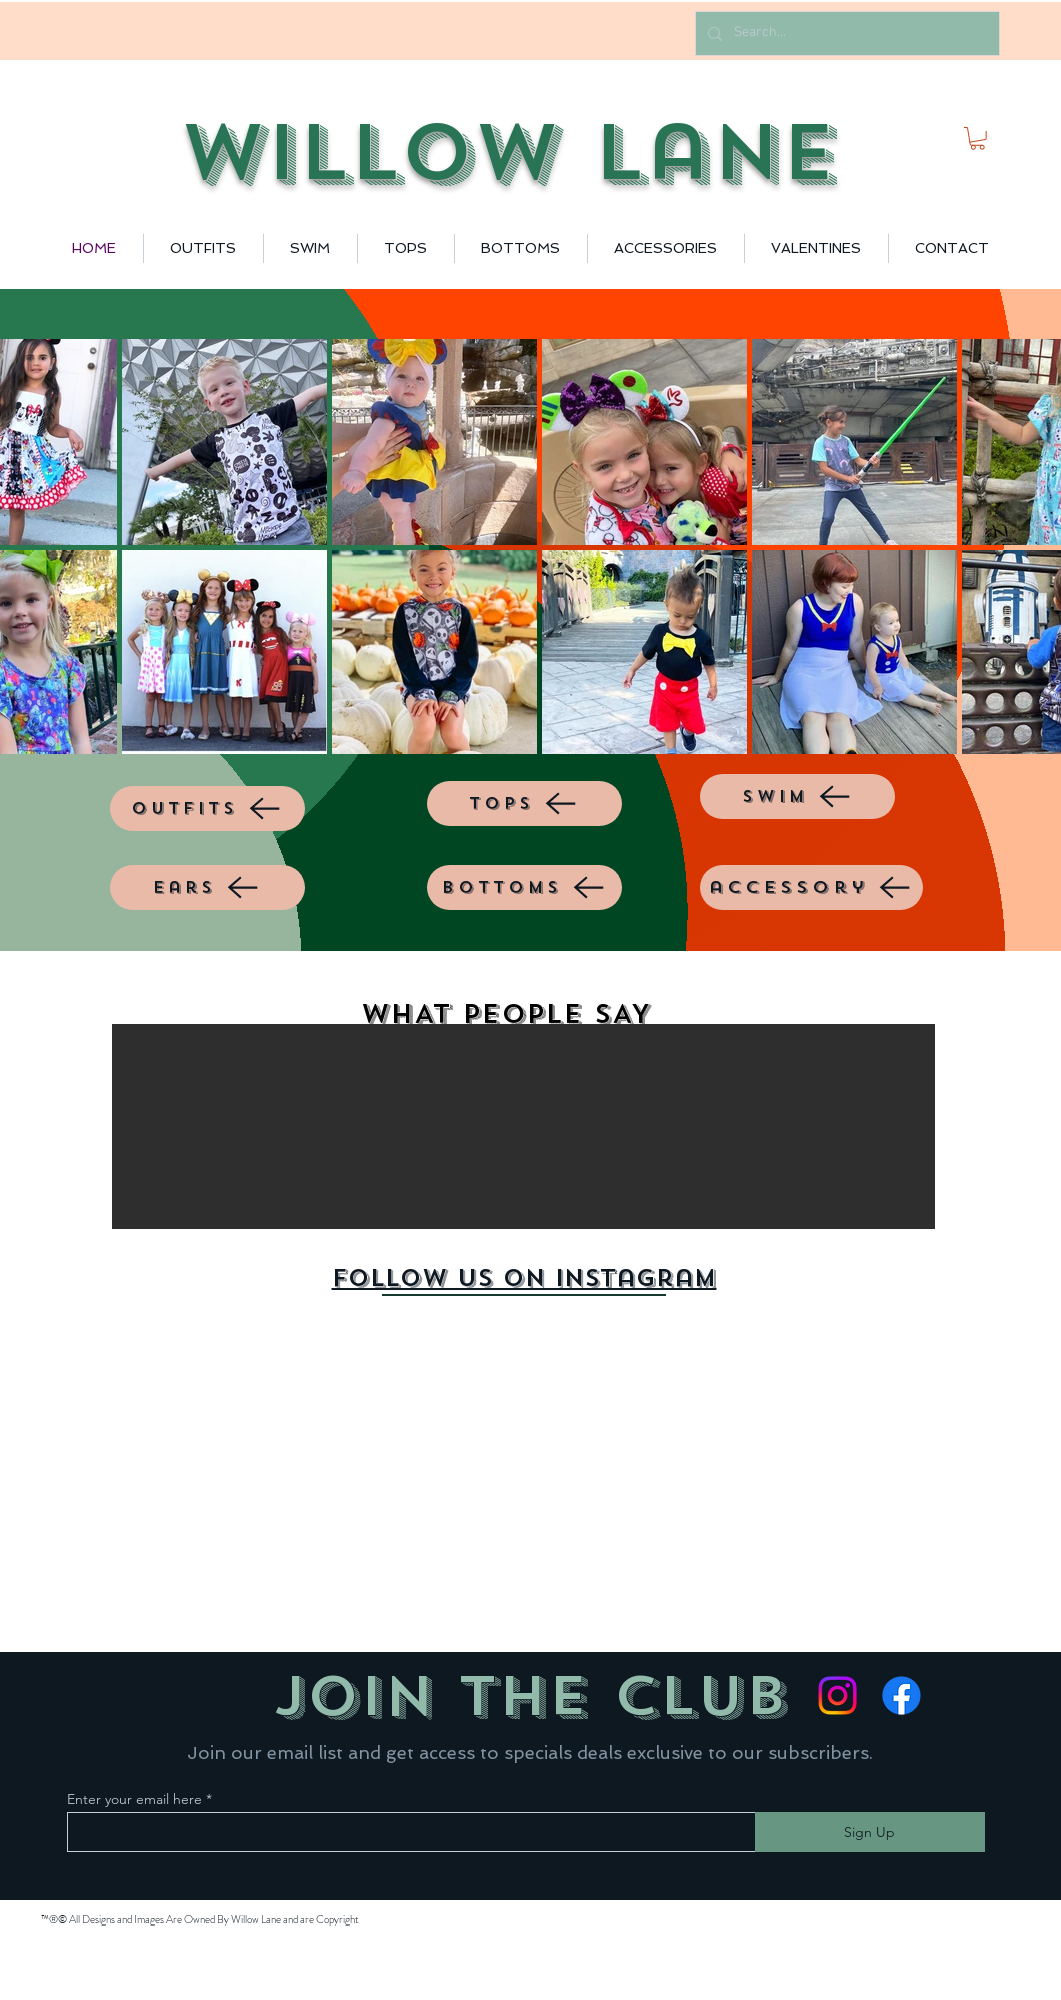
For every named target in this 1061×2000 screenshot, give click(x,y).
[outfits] (207, 808)
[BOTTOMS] (524, 887)
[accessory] (811, 887)
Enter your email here (134, 1799)
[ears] (207, 887)
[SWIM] (797, 796)
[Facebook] (901, 1695)
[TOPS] (524, 803)
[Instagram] (837, 1695)
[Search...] (845, 33)
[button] (977, 138)
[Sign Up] (870, 1832)
